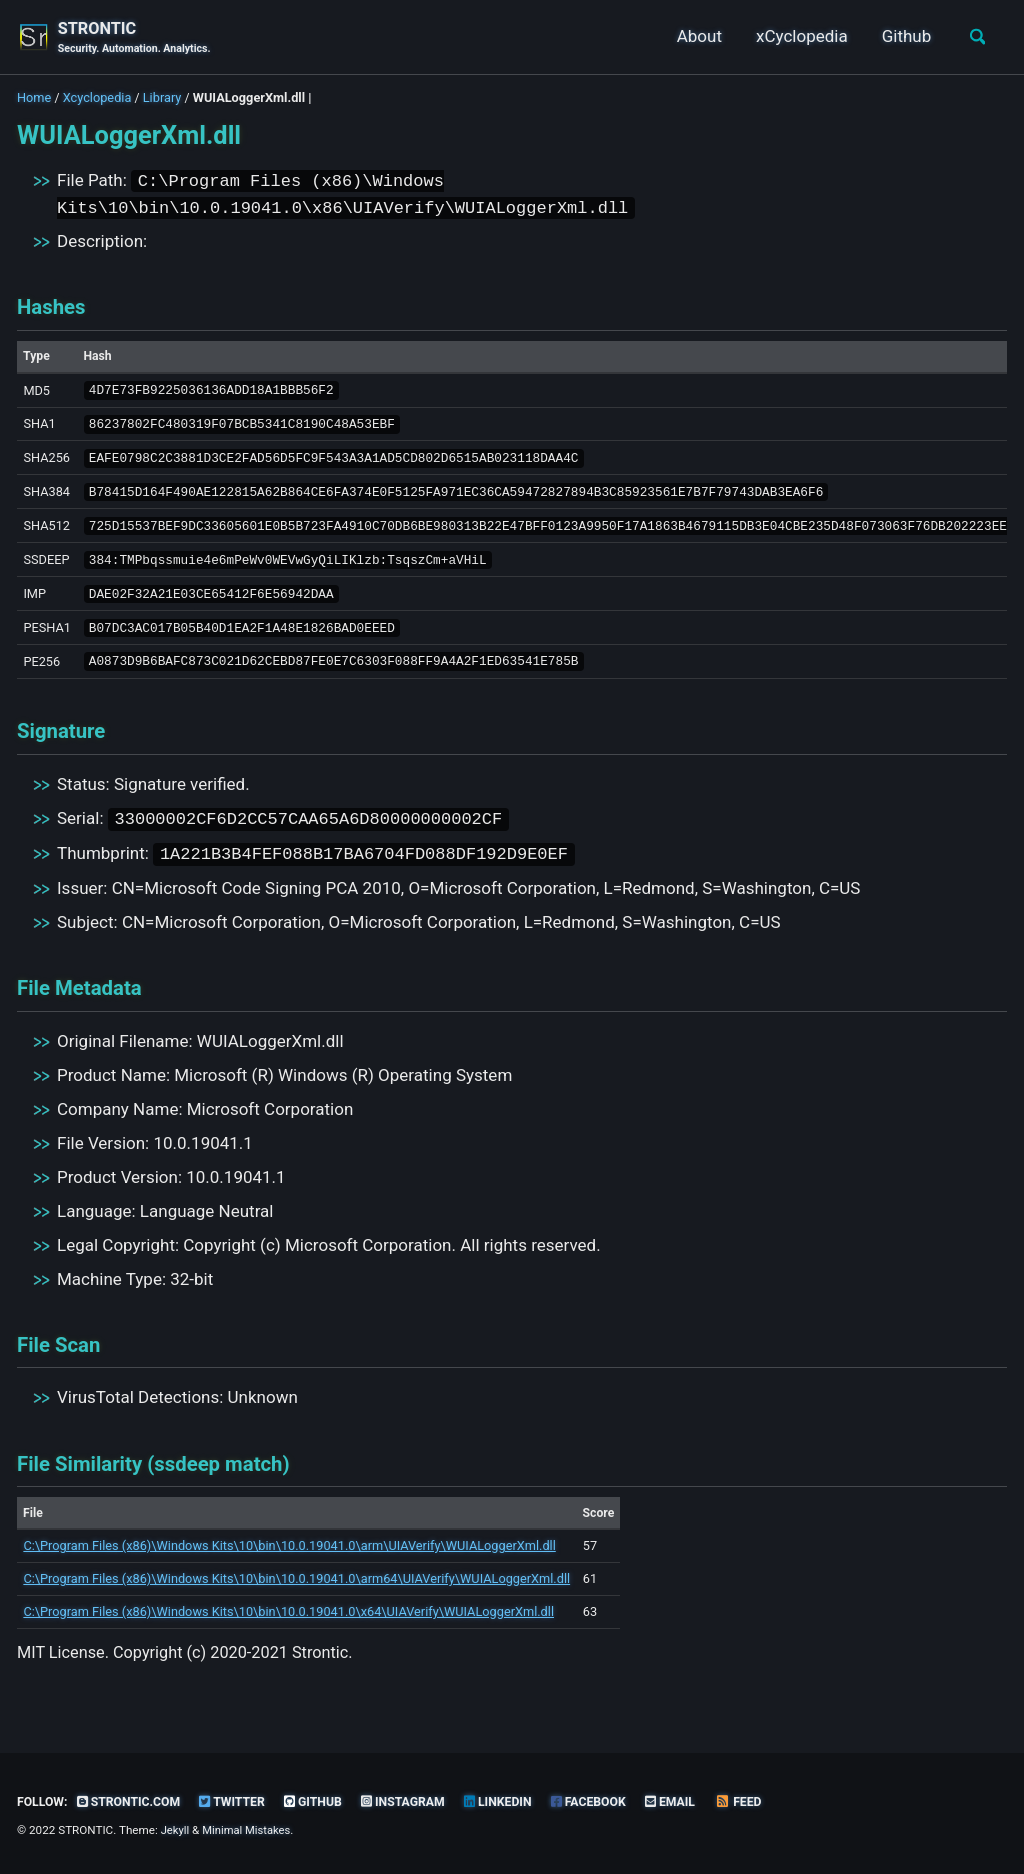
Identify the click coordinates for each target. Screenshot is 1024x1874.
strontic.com (133, 1801)
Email (691, 1801)
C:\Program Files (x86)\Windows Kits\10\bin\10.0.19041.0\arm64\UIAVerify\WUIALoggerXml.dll (296, 1592)
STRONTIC (136, 38)
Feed (760, 1801)
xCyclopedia (798, 37)
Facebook (606, 1801)
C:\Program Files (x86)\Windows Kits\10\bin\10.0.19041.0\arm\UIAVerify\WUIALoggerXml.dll (289, 1559)
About (694, 37)
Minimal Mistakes (250, 1831)
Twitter (240, 1801)
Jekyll (176, 1831)
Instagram (415, 1801)
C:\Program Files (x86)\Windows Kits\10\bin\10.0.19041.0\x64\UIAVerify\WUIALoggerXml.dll (288, 1625)
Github (902, 37)
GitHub (323, 1801)
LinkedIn (513, 1801)
